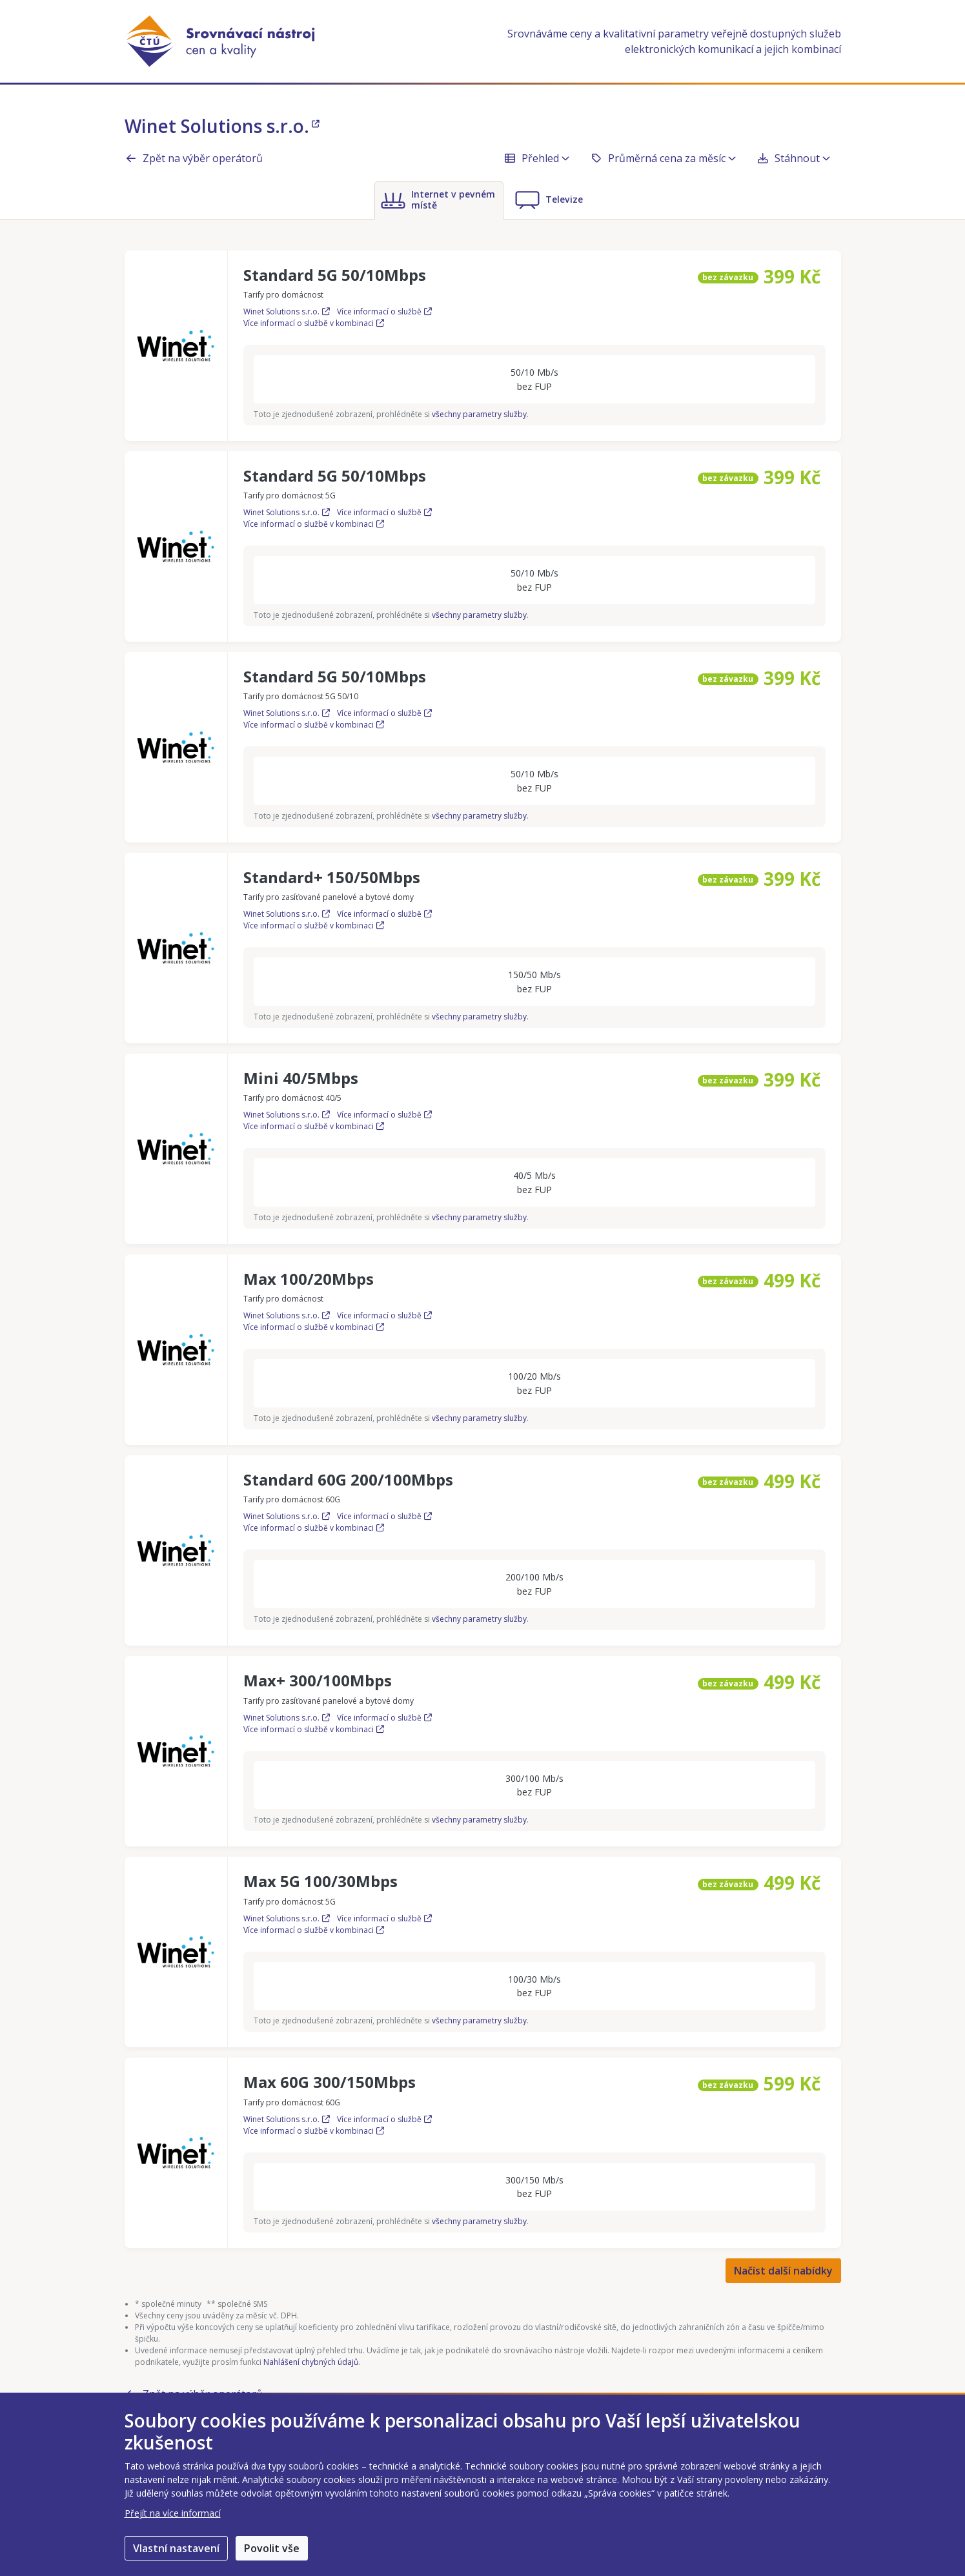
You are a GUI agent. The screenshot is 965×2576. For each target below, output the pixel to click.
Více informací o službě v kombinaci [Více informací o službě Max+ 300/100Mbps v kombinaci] (313, 1729)
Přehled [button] (536, 158)
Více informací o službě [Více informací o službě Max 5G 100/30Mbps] (384, 1918)
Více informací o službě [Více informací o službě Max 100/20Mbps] (384, 1315)
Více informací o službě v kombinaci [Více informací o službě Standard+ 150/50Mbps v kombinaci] (313, 925)
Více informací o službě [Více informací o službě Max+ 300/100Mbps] (384, 1717)
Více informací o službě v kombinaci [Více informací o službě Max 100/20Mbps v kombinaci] (313, 1327)
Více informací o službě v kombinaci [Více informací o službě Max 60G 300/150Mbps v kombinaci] (313, 2130)
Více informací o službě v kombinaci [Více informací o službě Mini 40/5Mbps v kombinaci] (313, 1126)
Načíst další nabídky (783, 2271)
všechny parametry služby (479, 414)
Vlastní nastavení (176, 2548)
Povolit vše (272, 2548)
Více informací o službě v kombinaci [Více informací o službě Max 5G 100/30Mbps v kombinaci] (313, 1930)
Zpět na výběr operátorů (194, 158)
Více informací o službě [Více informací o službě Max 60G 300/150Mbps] (384, 2119)
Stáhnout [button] (793, 158)
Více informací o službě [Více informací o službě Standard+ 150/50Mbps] (384, 913)
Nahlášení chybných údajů (310, 2361)
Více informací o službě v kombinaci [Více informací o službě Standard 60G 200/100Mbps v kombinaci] (313, 1527)
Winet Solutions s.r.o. (222, 126)
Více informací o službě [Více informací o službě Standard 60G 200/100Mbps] (384, 1516)
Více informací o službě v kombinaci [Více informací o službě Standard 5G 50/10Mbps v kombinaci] (313, 323)
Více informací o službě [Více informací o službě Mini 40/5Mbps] (384, 1114)
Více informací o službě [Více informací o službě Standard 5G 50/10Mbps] (384, 311)
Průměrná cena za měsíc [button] (663, 158)
